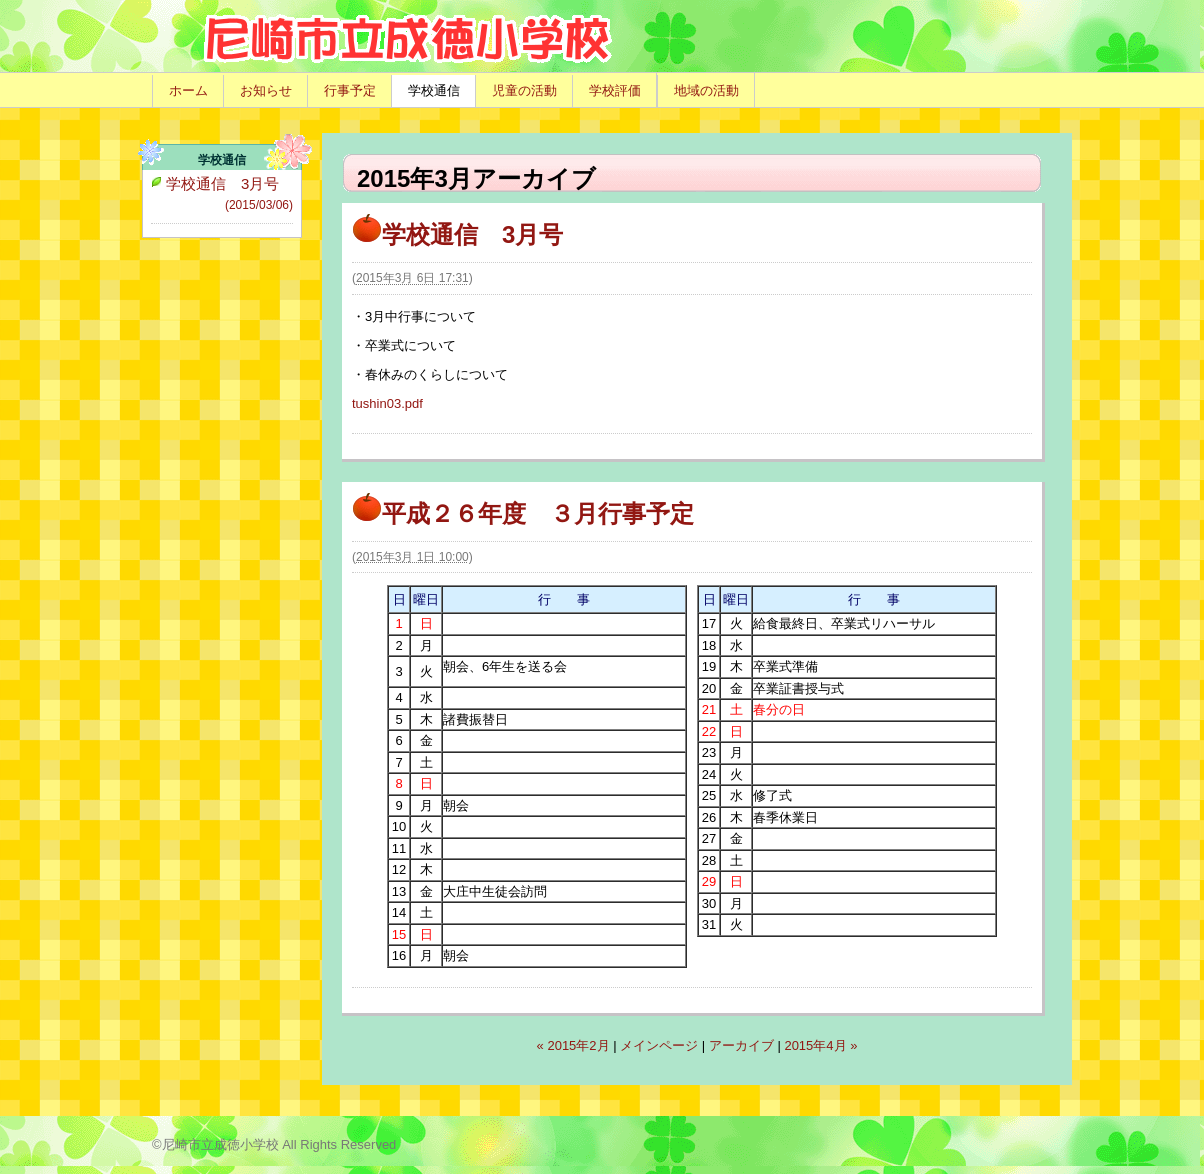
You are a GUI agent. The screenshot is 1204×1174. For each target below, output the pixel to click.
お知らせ (266, 90)
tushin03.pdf (387, 403)
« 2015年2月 (573, 1045)
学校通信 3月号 (457, 234)
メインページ (659, 1045)
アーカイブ (741, 1045)
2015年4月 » (820, 1045)
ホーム (188, 90)
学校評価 (615, 90)
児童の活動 (524, 90)
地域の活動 (706, 90)
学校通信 (434, 90)
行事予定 (350, 90)
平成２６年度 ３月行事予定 (523, 513)
